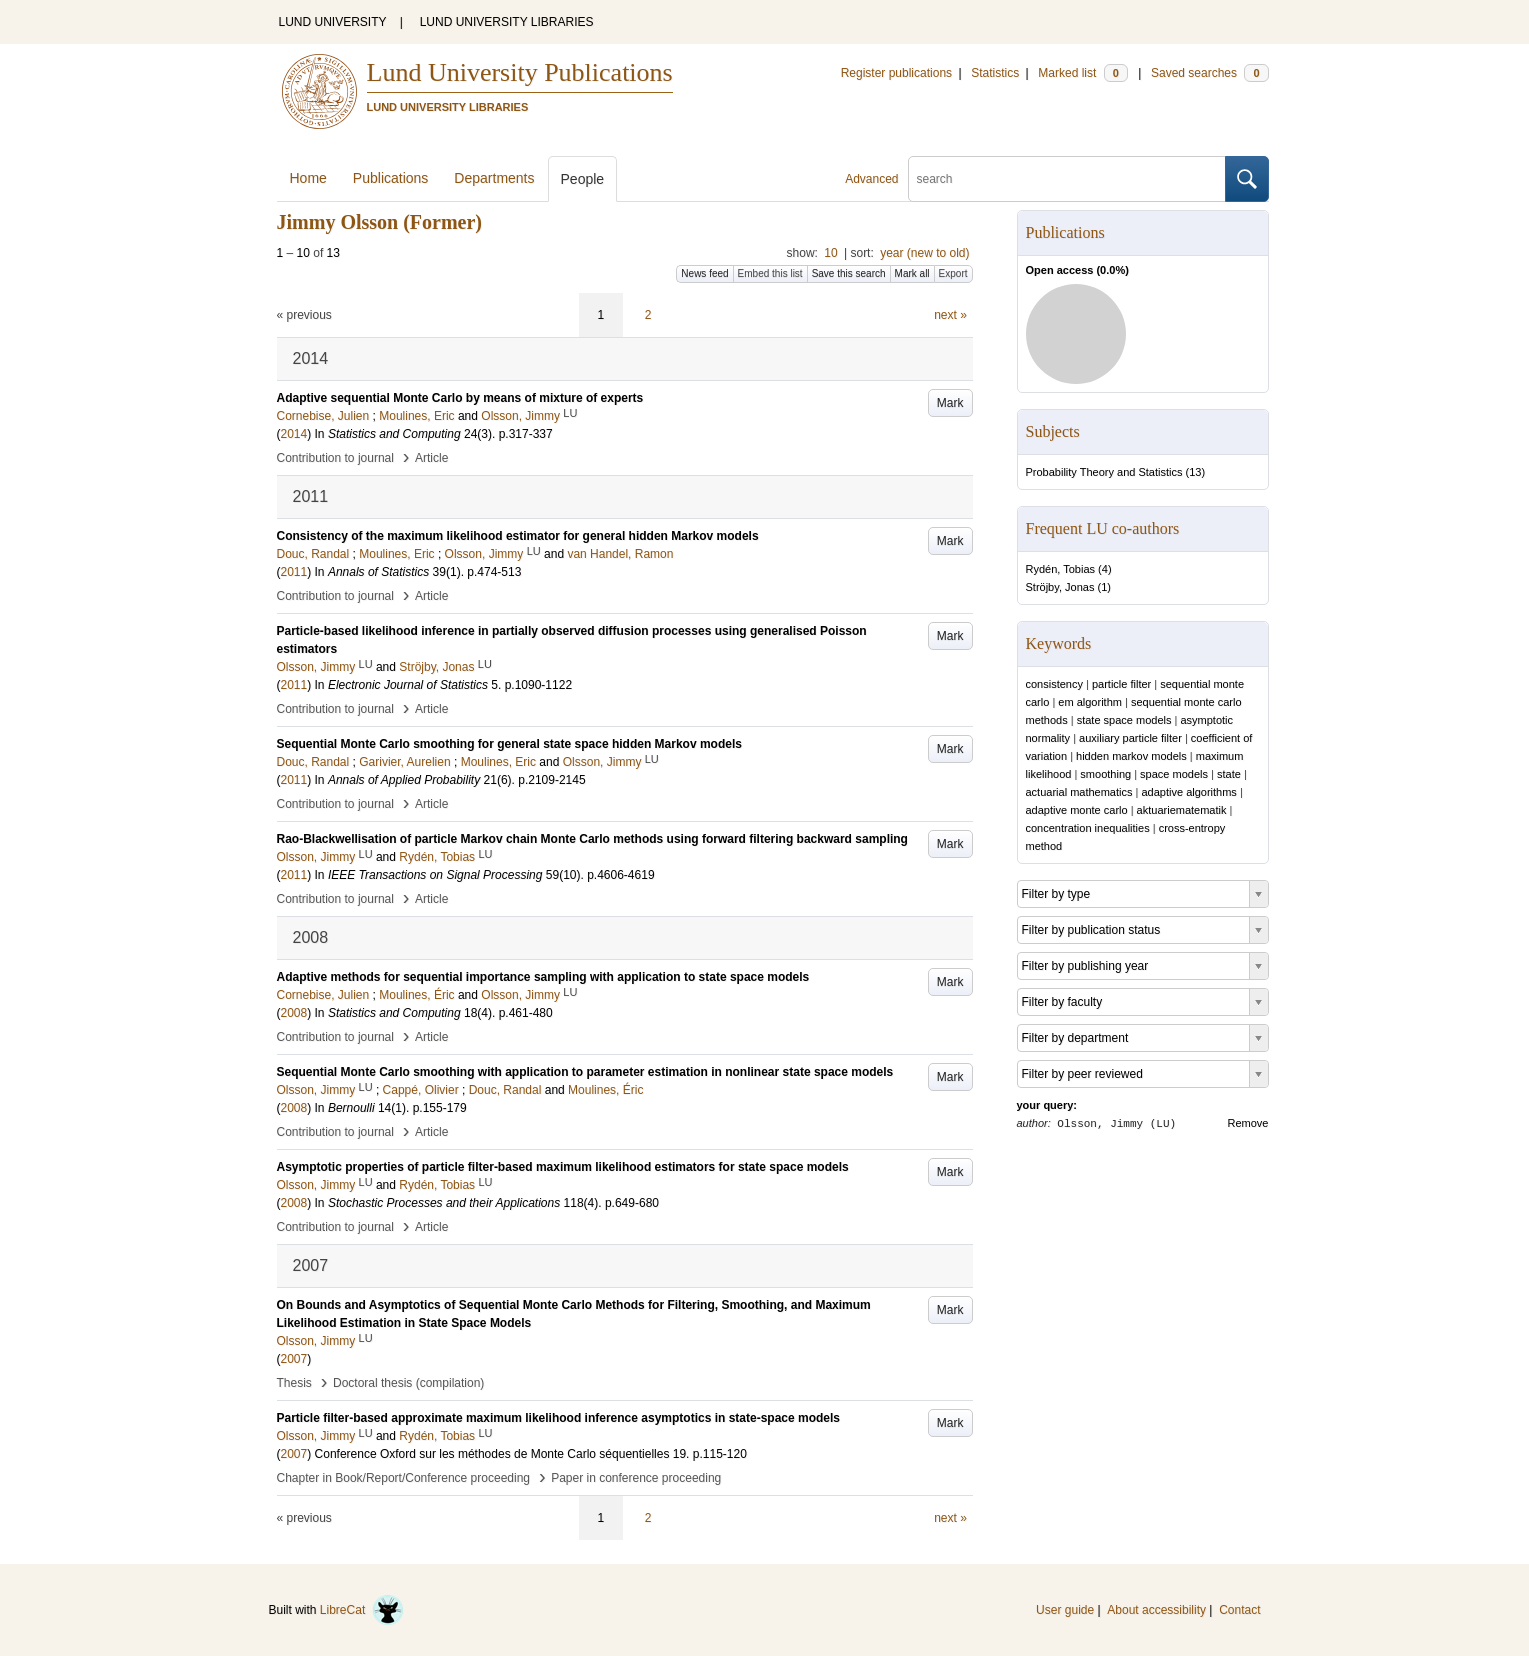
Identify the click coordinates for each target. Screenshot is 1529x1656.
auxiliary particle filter (1130, 738)
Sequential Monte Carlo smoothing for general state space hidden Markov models (509, 744)
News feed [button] (704, 273)
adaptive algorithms (1188, 792)
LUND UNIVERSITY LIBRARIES (507, 22)
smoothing (1105, 774)
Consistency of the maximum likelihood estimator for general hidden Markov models (518, 536)
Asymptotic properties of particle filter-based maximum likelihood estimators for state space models (563, 1167)
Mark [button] (950, 403)
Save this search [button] (849, 273)
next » (950, 315)
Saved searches (1210, 73)
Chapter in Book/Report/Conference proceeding (404, 1478)
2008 (294, 1013)
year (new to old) (924, 253)
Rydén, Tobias (1061, 569)
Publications (391, 178)
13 (1195, 472)
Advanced (871, 179)
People (583, 179)
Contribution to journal (335, 458)
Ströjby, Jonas (1060, 587)
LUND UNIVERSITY (333, 22)
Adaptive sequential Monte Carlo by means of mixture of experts (460, 398)
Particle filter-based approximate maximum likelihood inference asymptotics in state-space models (559, 1418)
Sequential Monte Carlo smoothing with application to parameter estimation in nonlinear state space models (585, 1072)
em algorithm (1090, 702)
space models (1174, 774)
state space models (1124, 720)
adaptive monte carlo (1077, 810)
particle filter (1121, 684)
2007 (294, 1359)
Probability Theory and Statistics (1104, 472)
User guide (1065, 1610)
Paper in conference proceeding (636, 1478)
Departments (494, 178)
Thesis (294, 1383)
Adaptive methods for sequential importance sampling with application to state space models (543, 977)
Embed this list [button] (770, 273)
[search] (1067, 179)
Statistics (995, 73)
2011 (294, 572)
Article (431, 458)
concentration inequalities (1088, 828)
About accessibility (1156, 1610)
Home (308, 178)
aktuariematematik (1182, 810)
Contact (1239, 1610)
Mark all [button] (912, 273)
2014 (294, 434)
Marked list (1082, 73)
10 (830, 253)
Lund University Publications (520, 72)
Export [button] (953, 273)
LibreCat (362, 1610)
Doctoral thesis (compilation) (408, 1383)
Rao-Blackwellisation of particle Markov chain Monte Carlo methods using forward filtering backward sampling (592, 839)
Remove (1248, 1123)
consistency (1054, 684)
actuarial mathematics (1079, 792)
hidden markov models (1131, 756)
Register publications (896, 73)
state (1229, 774)
